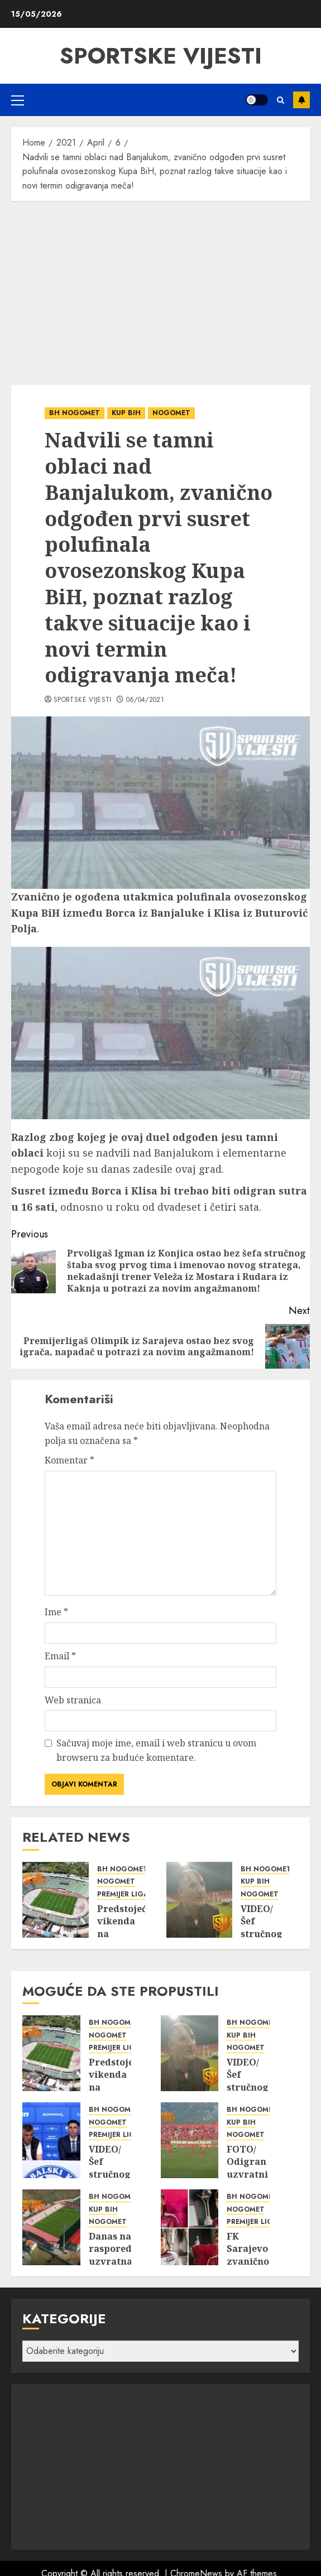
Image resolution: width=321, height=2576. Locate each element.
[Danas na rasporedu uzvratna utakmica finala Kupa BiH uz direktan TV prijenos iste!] (51, 2227)
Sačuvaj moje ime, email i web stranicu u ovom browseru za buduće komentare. (156, 1750)
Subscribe (301, 100)
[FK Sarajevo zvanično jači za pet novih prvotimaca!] (190, 2227)
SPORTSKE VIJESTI (161, 56)
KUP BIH (126, 413)
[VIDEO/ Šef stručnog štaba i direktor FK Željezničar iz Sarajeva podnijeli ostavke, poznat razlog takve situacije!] (51, 2140)
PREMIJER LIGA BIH (130, 1894)
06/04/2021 (145, 700)
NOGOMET (171, 413)
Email (60, 1656)
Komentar (69, 1460)
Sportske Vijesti (83, 700)
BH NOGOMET (74, 413)
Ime (56, 1612)
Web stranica (73, 1700)
